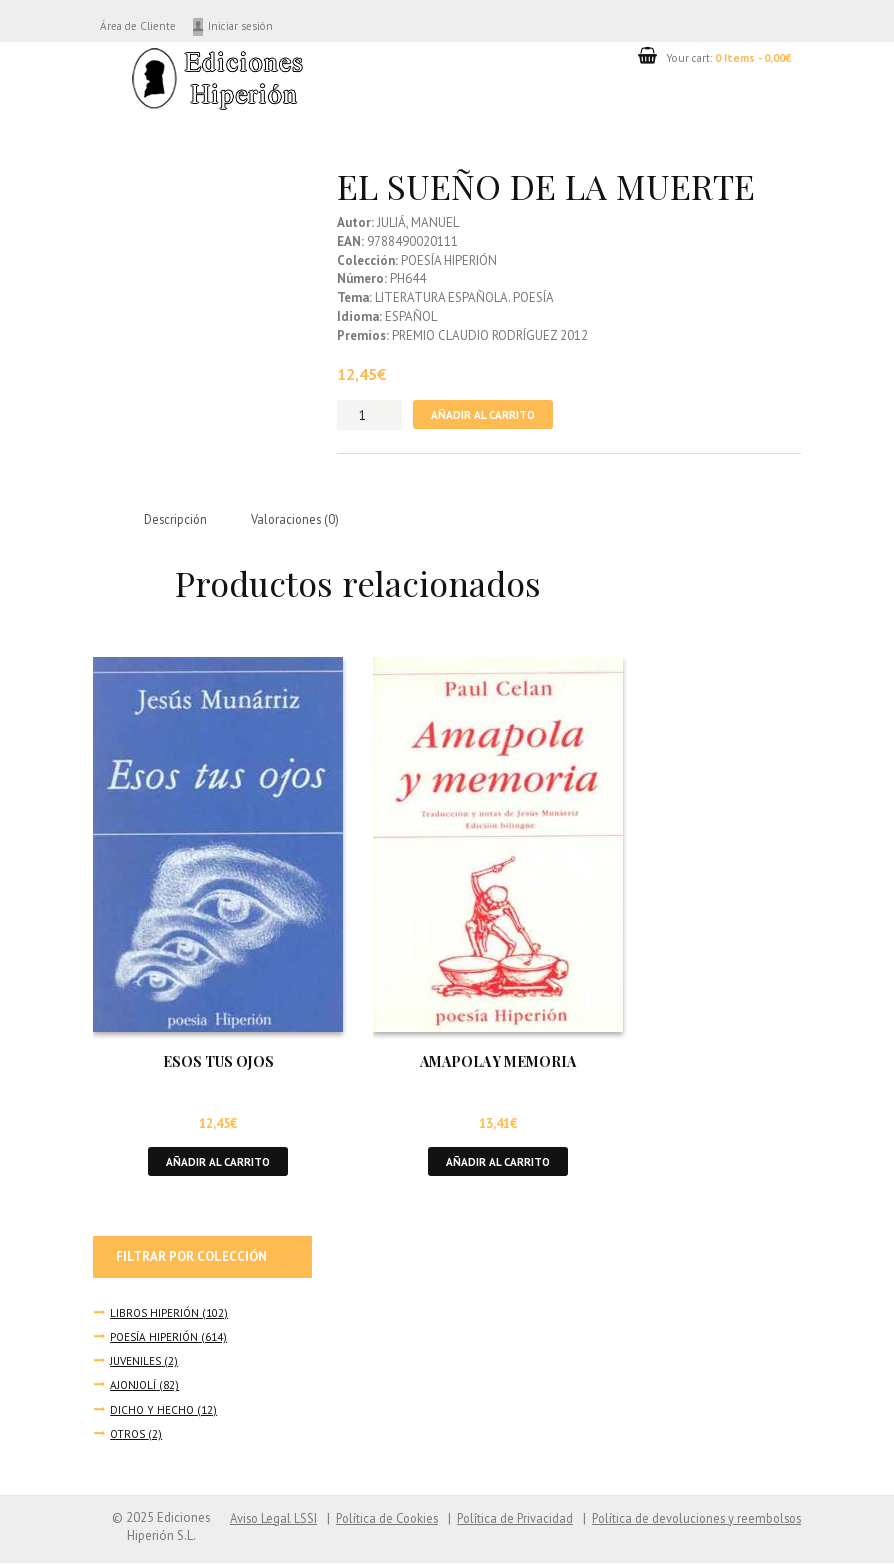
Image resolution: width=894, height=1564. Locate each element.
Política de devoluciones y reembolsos (692, 1518)
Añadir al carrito (484, 414)
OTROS (128, 1435)
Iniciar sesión (255, 25)
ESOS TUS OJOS (218, 1062)
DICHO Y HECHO (153, 1411)
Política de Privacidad (504, 1518)
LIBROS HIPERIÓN (155, 1314)
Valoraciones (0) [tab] (300, 519)
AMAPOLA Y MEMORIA (498, 1062)
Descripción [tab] (177, 519)
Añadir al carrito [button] (218, 1162)
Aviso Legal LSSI (254, 1518)
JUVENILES (137, 1362)
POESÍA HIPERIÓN (155, 1338)
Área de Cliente (143, 25)
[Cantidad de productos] (369, 414)
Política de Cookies (372, 1518)
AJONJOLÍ (134, 1386)
